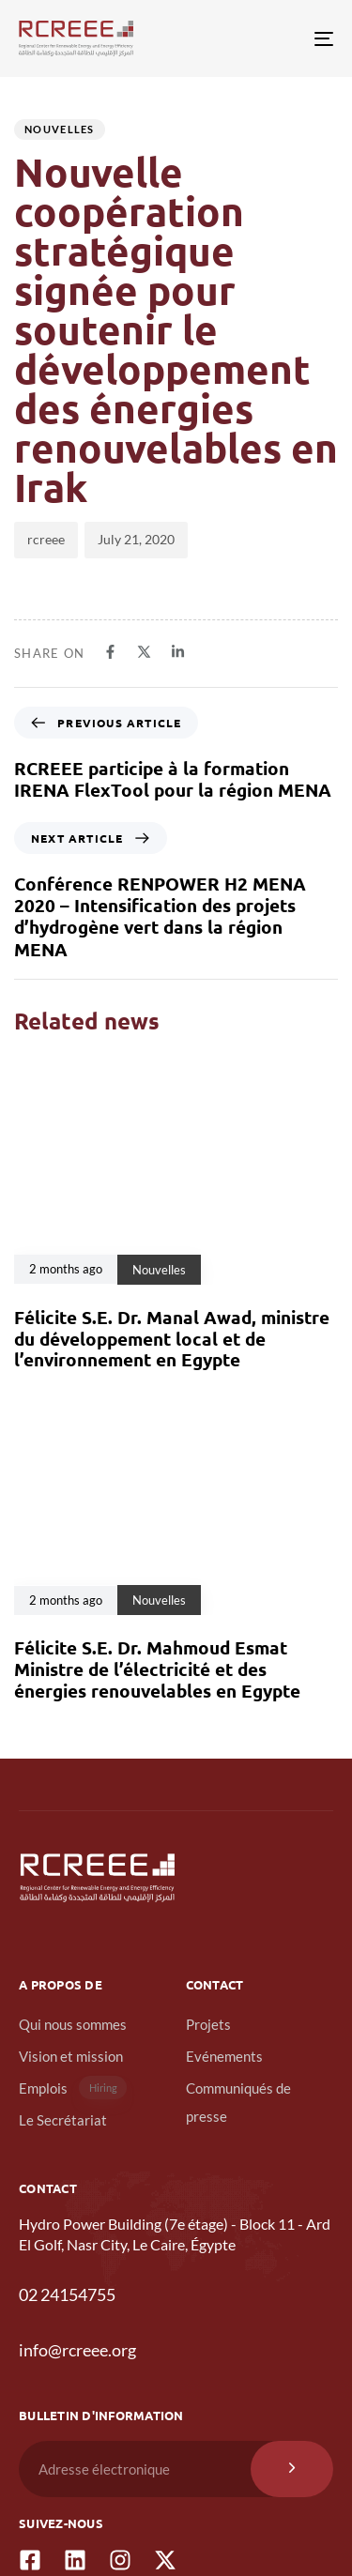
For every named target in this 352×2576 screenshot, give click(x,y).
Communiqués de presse (238, 2102)
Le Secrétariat (63, 2119)
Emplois (73, 2087)
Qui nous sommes (73, 2024)
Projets (208, 2024)
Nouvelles (59, 129)
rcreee (46, 539)
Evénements (224, 2056)
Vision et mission (71, 2056)
